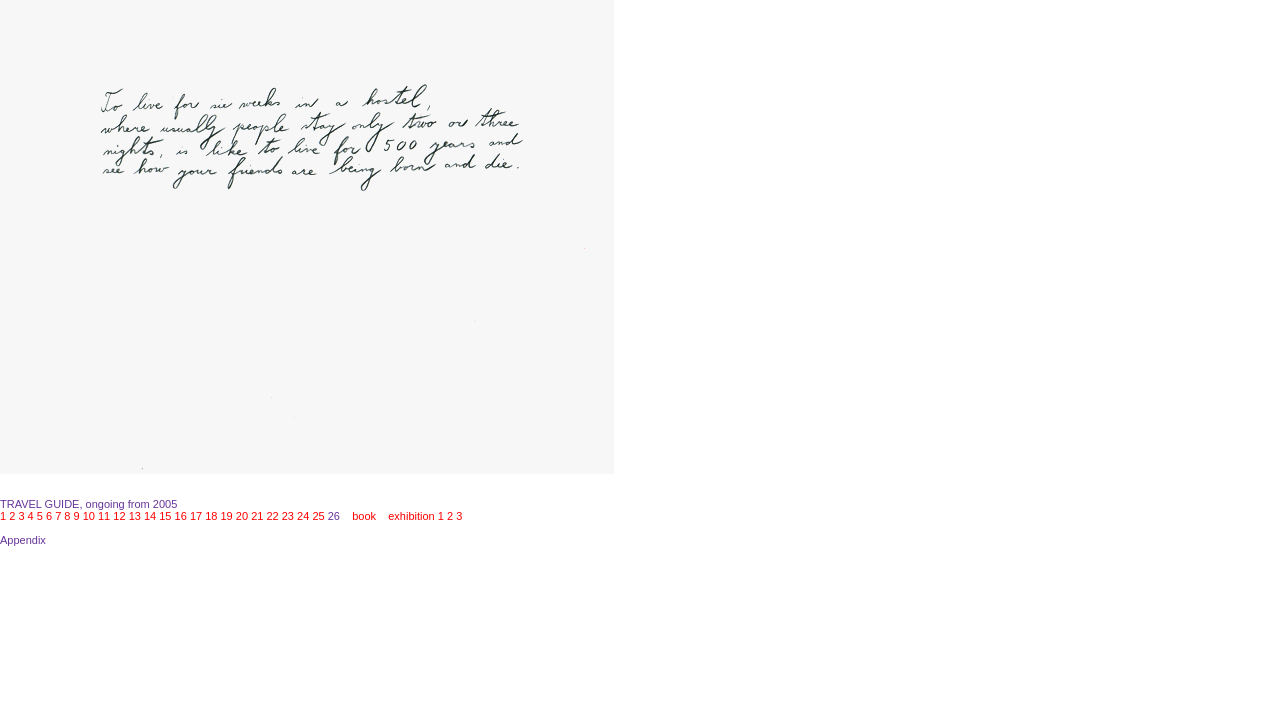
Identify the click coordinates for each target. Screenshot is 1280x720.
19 (227, 516)
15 (165, 516)
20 (242, 516)
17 (196, 516)
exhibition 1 (416, 516)
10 (89, 516)
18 (211, 516)
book (364, 516)
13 (135, 516)
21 (257, 516)
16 (181, 516)
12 (119, 516)
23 (288, 516)
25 (318, 516)
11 (104, 516)
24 (303, 516)
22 (272, 516)
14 (150, 516)
